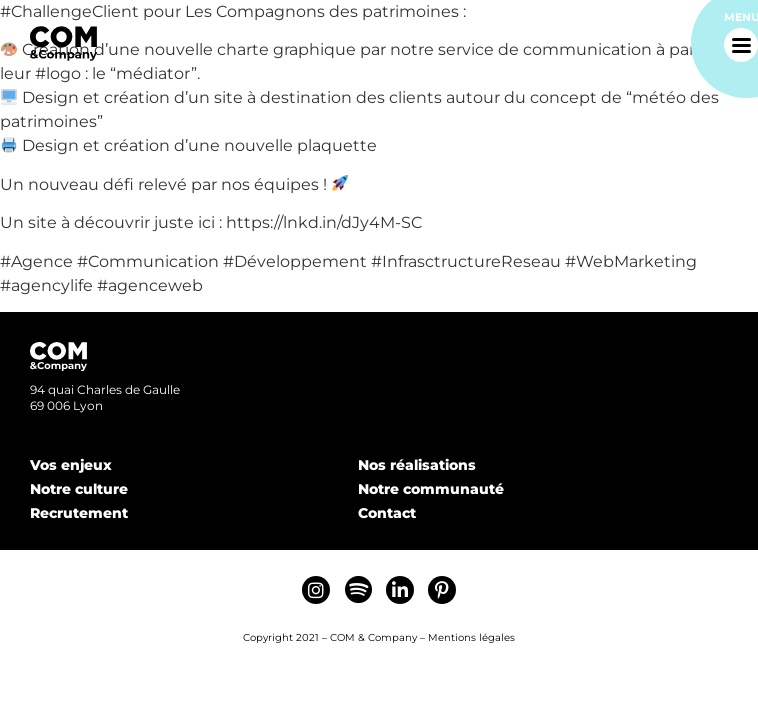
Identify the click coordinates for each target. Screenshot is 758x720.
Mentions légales (471, 637)
